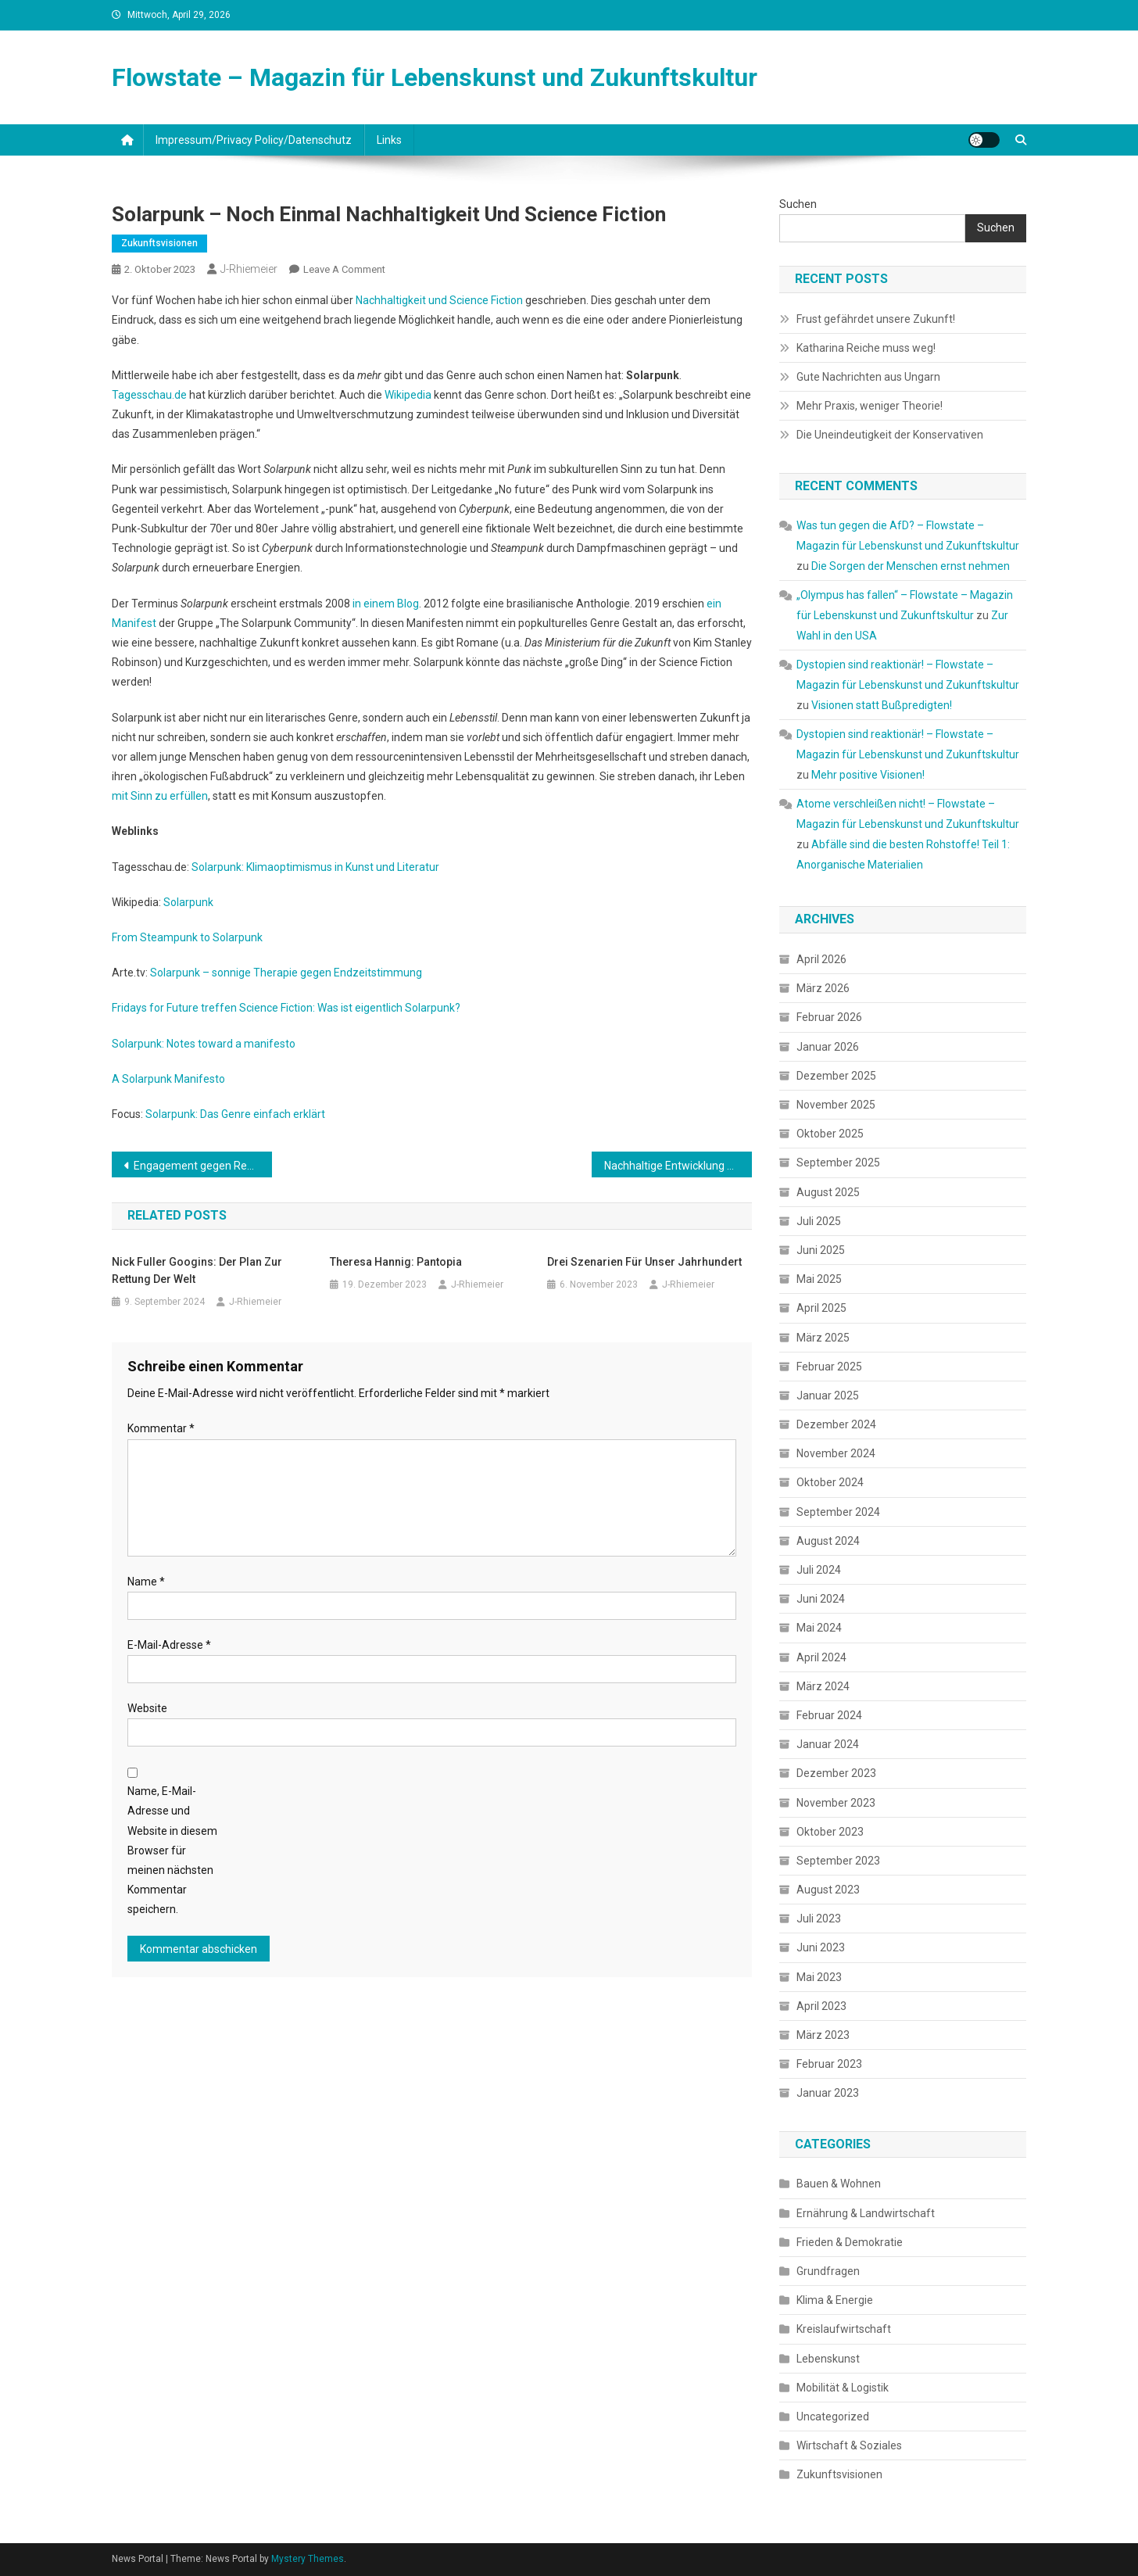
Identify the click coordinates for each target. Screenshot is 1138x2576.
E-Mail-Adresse (169, 1645)
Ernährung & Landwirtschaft (865, 2213)
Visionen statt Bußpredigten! (881, 705)
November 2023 (835, 1803)
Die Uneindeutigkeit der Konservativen (889, 434)
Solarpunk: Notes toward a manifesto (203, 1043)
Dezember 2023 (836, 1773)
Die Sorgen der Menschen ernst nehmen (910, 566)
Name (146, 1581)
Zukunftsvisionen (159, 243)
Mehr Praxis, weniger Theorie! (869, 405)
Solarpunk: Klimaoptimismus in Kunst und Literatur (315, 867)
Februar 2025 (829, 1366)
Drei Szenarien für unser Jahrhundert (644, 1262)
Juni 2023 (820, 1947)
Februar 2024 (829, 1715)
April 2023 (821, 2006)
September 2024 (838, 1512)
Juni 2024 (820, 1599)
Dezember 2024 (836, 1424)
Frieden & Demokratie (849, 2242)
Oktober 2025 (830, 1133)
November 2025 (835, 1104)
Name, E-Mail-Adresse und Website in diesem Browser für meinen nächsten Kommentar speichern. (172, 1850)
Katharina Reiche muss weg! (866, 348)
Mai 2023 (819, 1977)
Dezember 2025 (836, 1075)
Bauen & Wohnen (838, 2183)
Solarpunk (188, 902)
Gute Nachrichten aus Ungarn (868, 377)
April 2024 (821, 1657)
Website (147, 1708)
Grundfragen (828, 2271)
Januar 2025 (827, 1395)
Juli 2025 (818, 1221)
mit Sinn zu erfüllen (160, 796)
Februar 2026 (829, 1017)
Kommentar (161, 1428)
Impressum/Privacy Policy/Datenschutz (254, 140)
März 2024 (823, 1686)
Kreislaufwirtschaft (843, 2329)
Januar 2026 (827, 1047)
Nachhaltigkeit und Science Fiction (439, 300)
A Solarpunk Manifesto (168, 1079)
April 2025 (821, 1308)
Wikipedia (408, 395)
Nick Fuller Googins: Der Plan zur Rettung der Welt (197, 1270)
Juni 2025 (820, 1250)
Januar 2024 (827, 1744)
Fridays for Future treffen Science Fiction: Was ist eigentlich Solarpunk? (286, 1007)
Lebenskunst (828, 2358)
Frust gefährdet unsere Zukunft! (875, 319)
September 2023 (838, 1860)
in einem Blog (385, 603)
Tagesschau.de (149, 395)
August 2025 (828, 1192)
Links (389, 140)
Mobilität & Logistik (842, 2387)
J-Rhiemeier (248, 269)
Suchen (798, 204)
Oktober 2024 (830, 1482)
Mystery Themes (307, 2558)
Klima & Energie (834, 2300)
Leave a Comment (344, 269)
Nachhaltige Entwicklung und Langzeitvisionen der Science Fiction (678, 1165)
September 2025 (838, 1162)
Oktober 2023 (830, 1831)
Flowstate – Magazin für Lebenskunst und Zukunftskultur (434, 77)
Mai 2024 (819, 1627)
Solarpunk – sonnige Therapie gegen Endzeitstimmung (286, 972)
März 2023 (823, 2035)
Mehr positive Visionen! (868, 775)
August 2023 (828, 1889)
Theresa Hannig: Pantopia (396, 1262)
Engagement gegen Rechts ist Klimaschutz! (203, 1165)
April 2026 (821, 959)
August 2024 (828, 1541)
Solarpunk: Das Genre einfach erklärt (235, 1114)
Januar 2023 (827, 2093)
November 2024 (835, 1453)
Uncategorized (832, 2416)
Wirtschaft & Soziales (849, 2445)
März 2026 (823, 988)
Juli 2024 (818, 1570)
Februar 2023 (829, 2064)
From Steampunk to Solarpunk (187, 937)
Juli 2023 (818, 1918)
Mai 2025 (819, 1279)
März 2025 (823, 1337)
